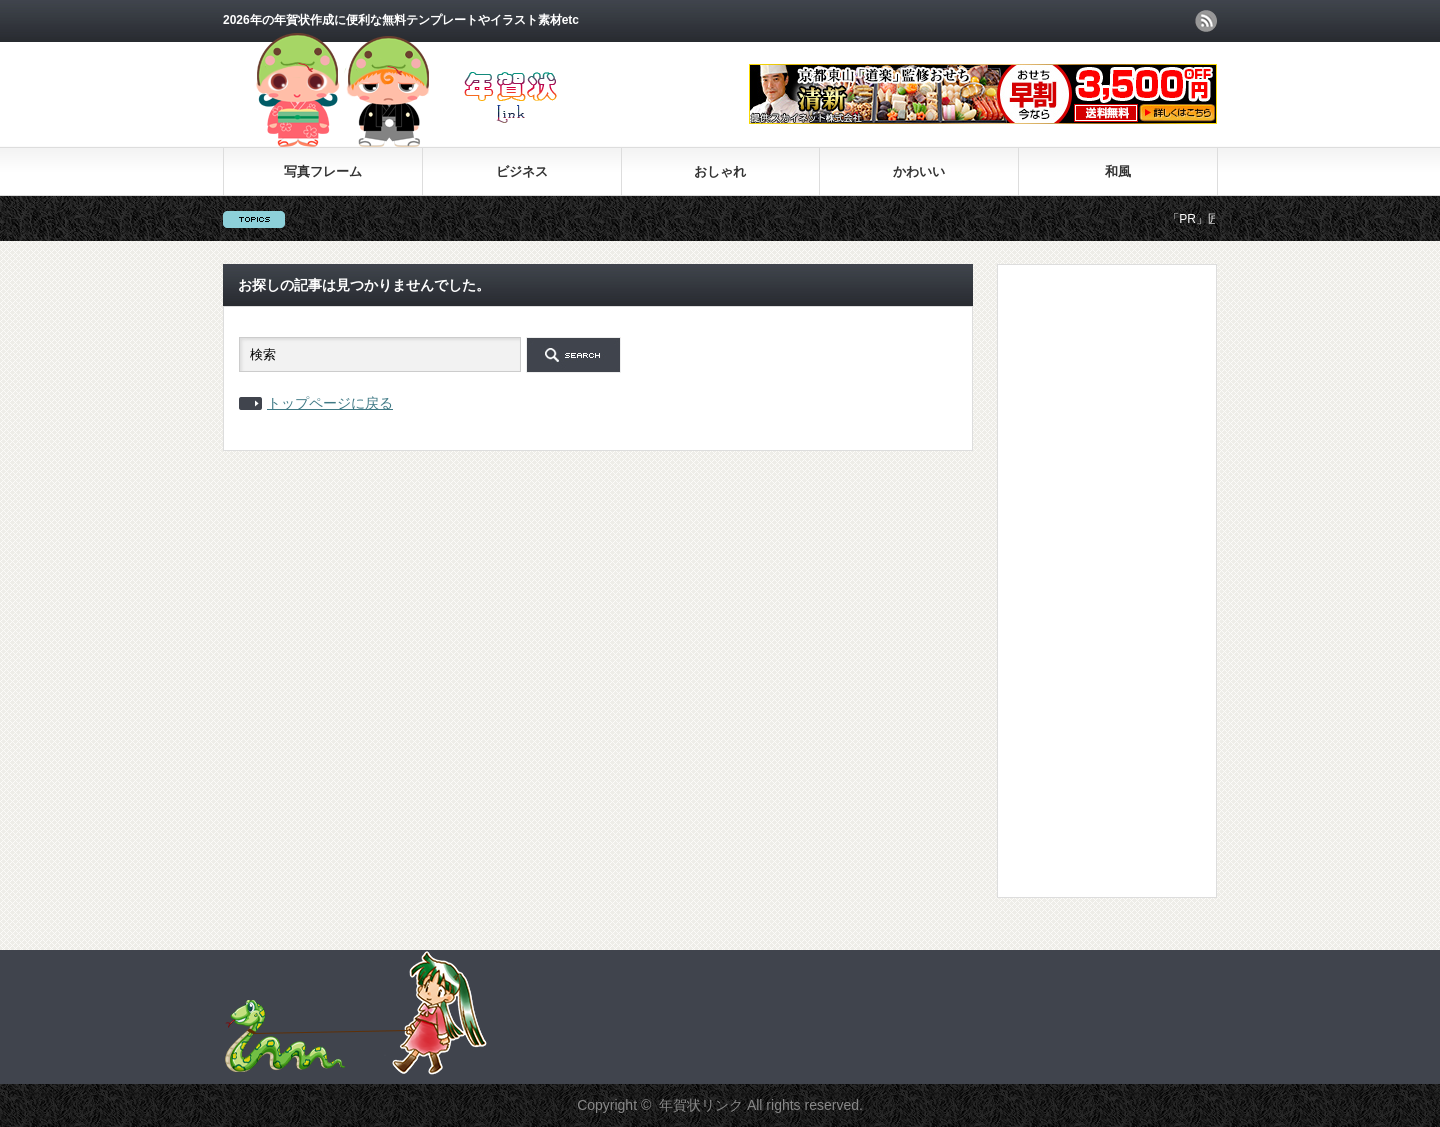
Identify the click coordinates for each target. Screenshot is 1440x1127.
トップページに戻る (330, 403)
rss (1206, 21)
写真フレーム (323, 171)
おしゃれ (720, 171)
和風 (1118, 171)
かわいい (919, 171)
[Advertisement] (1093, 580)
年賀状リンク (701, 1105)
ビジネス (522, 171)
